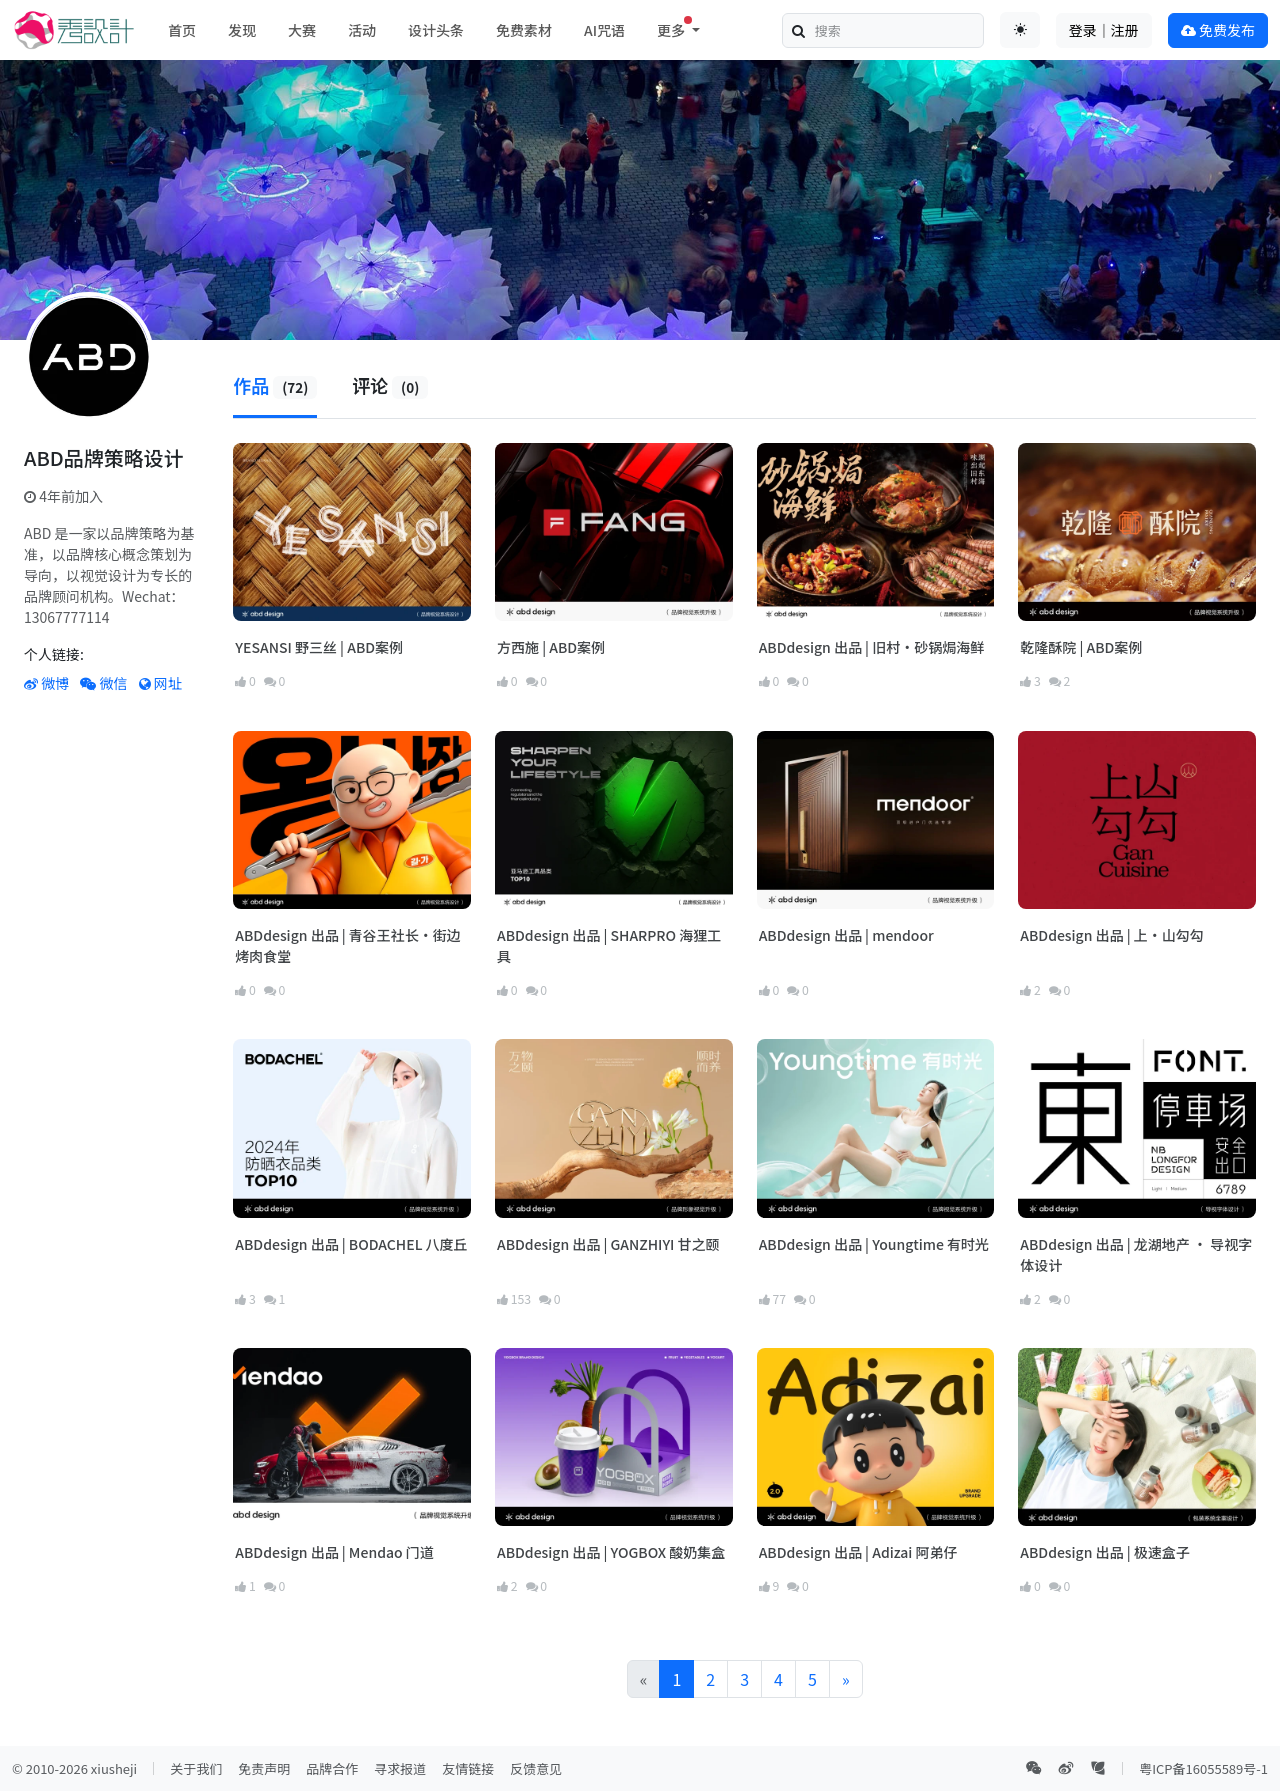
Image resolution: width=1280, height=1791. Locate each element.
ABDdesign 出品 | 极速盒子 (1105, 1552)
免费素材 (524, 30)
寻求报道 (400, 1768)
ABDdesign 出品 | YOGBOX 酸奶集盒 (611, 1552)
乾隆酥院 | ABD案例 (1081, 647)
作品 (275, 385)
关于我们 (196, 1768)
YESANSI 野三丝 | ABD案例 (319, 647)
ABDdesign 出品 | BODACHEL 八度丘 (351, 1244)
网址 (160, 683)
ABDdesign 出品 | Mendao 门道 (334, 1552)
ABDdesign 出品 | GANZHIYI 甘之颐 (608, 1244)
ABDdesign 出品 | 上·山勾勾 (1112, 935)
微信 (103, 683)
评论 (390, 385)
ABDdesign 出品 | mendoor (846, 935)
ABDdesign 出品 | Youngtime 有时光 (874, 1244)
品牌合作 (332, 1768)
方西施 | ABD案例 (551, 647)
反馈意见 (536, 1768)
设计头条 (436, 30)
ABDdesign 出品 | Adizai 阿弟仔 (858, 1552)
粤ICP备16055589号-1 (1203, 1768)
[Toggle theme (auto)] (1020, 30)
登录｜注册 (1104, 30)
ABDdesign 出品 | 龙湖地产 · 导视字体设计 (1136, 1254)
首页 (182, 30)
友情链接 (468, 1768)
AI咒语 (604, 30)
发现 (242, 30)
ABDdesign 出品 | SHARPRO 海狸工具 (609, 945)
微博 (46, 683)
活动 (362, 30)
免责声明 (264, 1768)
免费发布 (1218, 30)
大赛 (302, 30)
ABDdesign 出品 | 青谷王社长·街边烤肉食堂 (348, 945)
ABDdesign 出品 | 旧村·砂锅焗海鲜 (872, 647)
